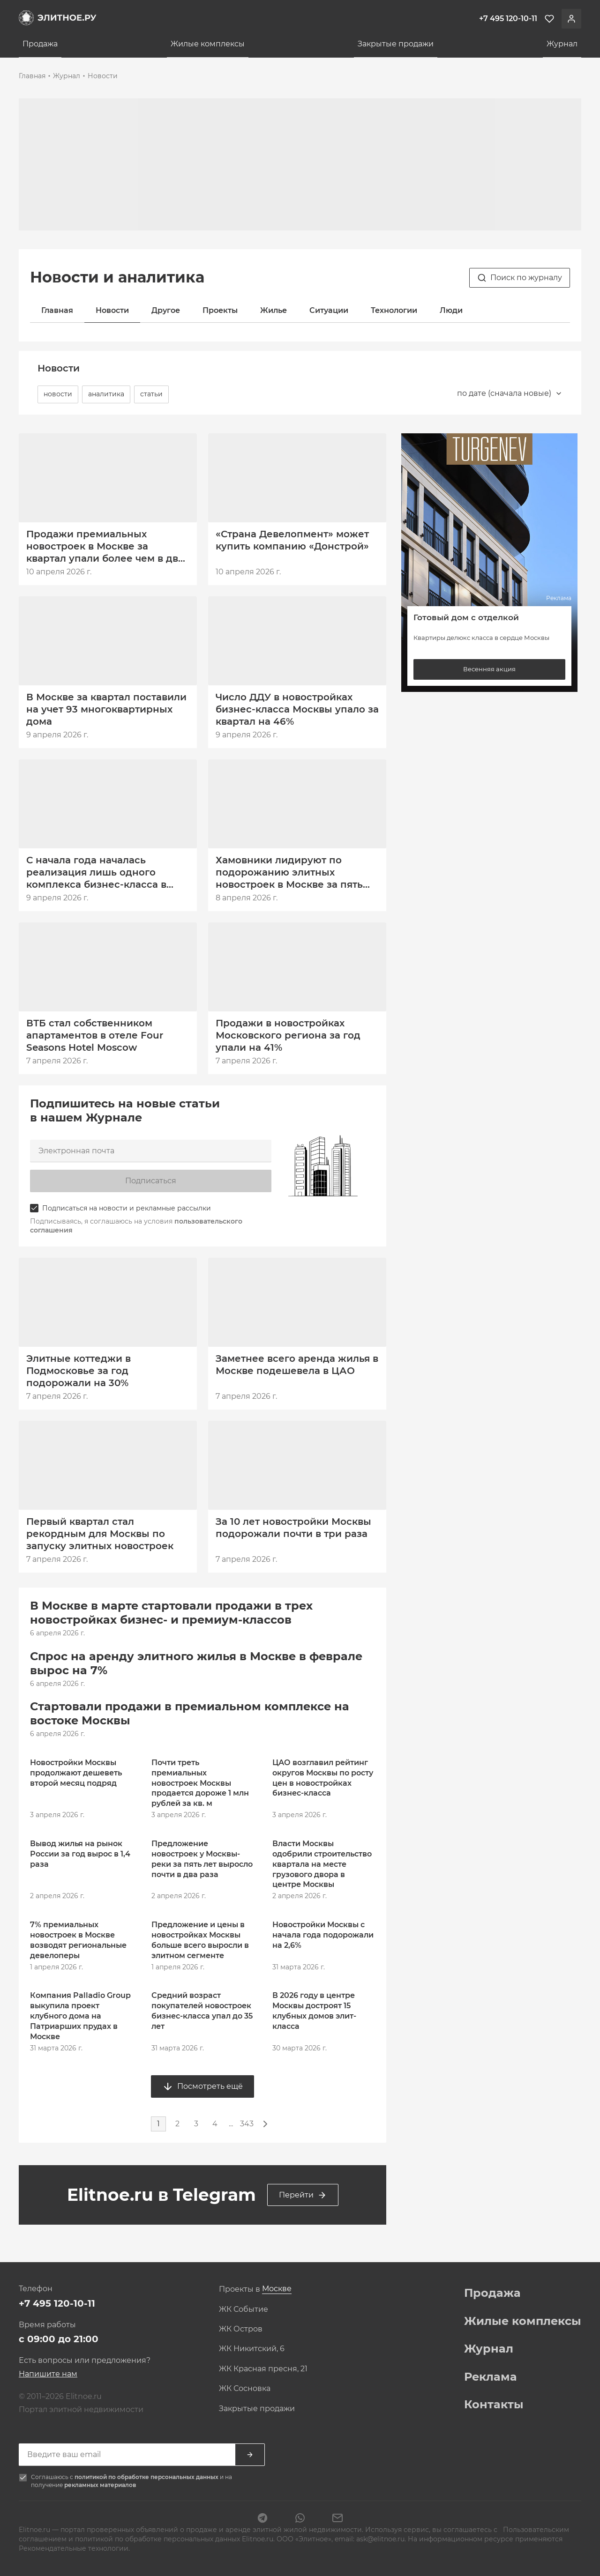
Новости (103, 76)
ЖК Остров (240, 2329)
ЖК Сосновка (244, 2388)
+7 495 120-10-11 (57, 2303)
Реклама (490, 2376)
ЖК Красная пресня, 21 (263, 2369)
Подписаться (150, 1180)
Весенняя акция (489, 669)
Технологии (394, 310)
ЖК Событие (243, 2309)
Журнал (562, 43)
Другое (165, 310)
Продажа (40, 43)
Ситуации (328, 310)
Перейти (303, 2195)
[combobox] (509, 393)
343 (247, 2123)
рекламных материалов (100, 2484)
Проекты (220, 310)
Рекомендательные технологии (73, 2548)
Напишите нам (48, 2373)
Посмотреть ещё (202, 2086)
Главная (32, 76)
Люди (451, 310)
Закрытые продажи (396, 43)
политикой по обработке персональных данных (147, 2476)
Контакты (494, 2404)
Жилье (273, 310)
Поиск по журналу (519, 277)
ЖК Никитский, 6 (252, 2349)
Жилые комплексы (208, 43)
